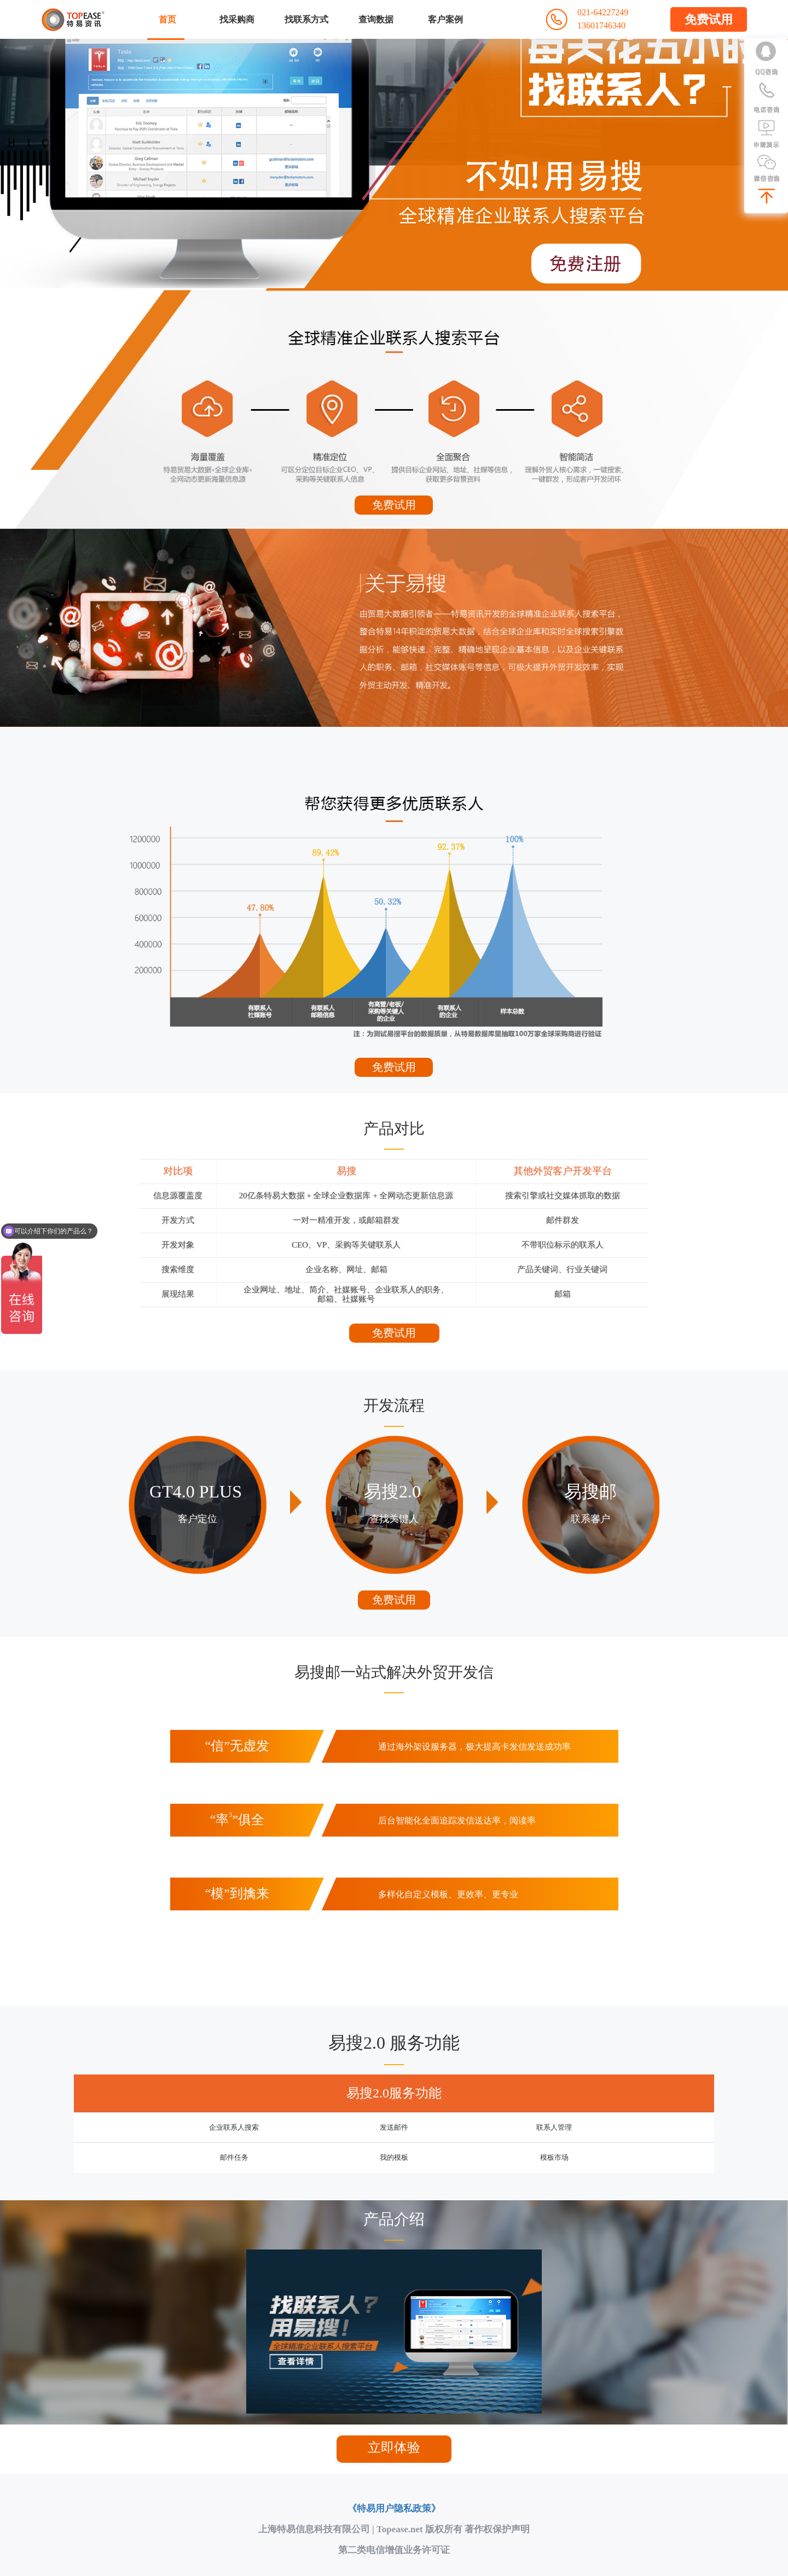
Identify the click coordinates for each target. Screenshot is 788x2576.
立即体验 (394, 2447)
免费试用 (709, 19)
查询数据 (375, 19)
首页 (167, 19)
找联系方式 (306, 19)
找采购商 (236, 19)
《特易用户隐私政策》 (394, 2508)
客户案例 (445, 19)
